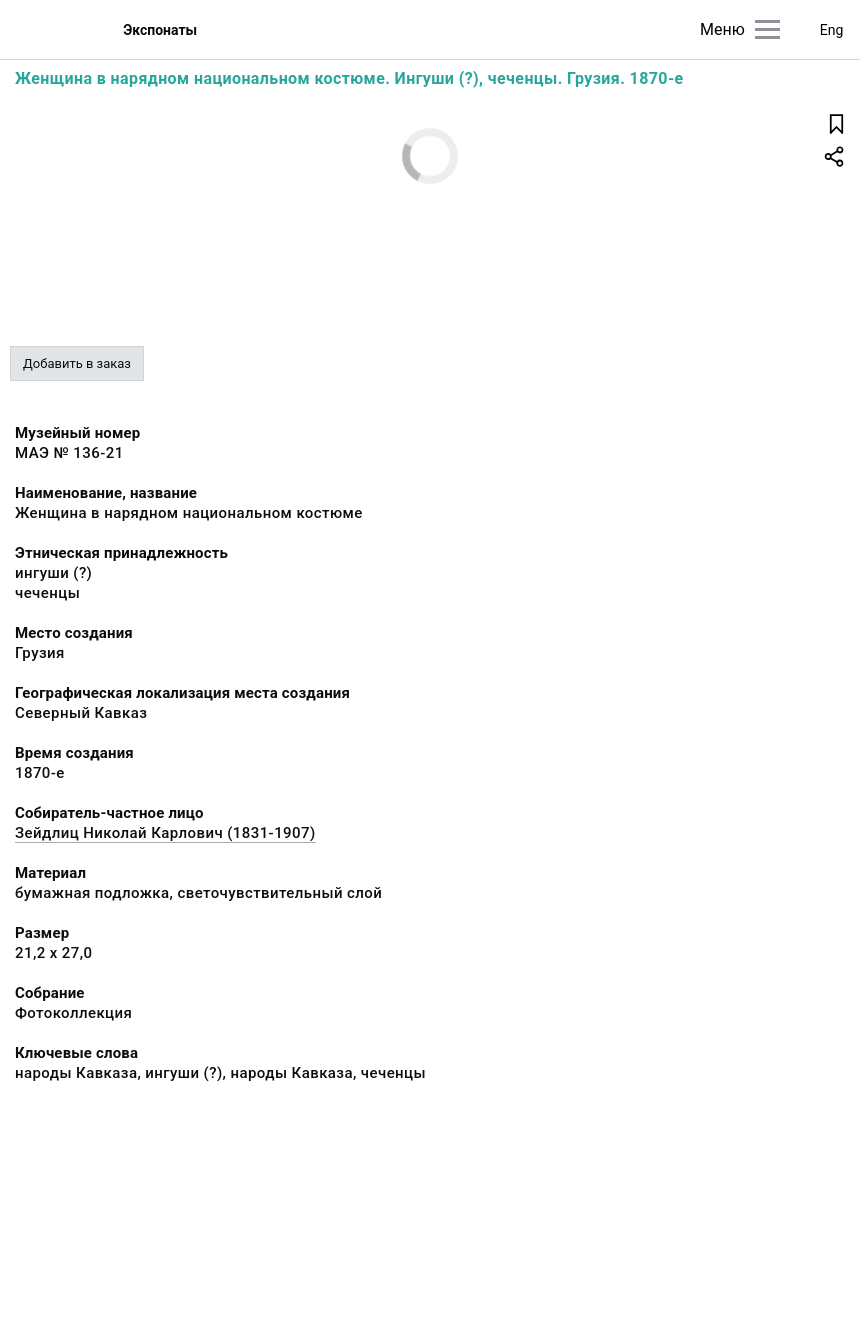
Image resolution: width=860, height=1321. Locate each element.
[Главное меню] (767, 29)
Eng (832, 30)
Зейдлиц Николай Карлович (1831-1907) (165, 833)
